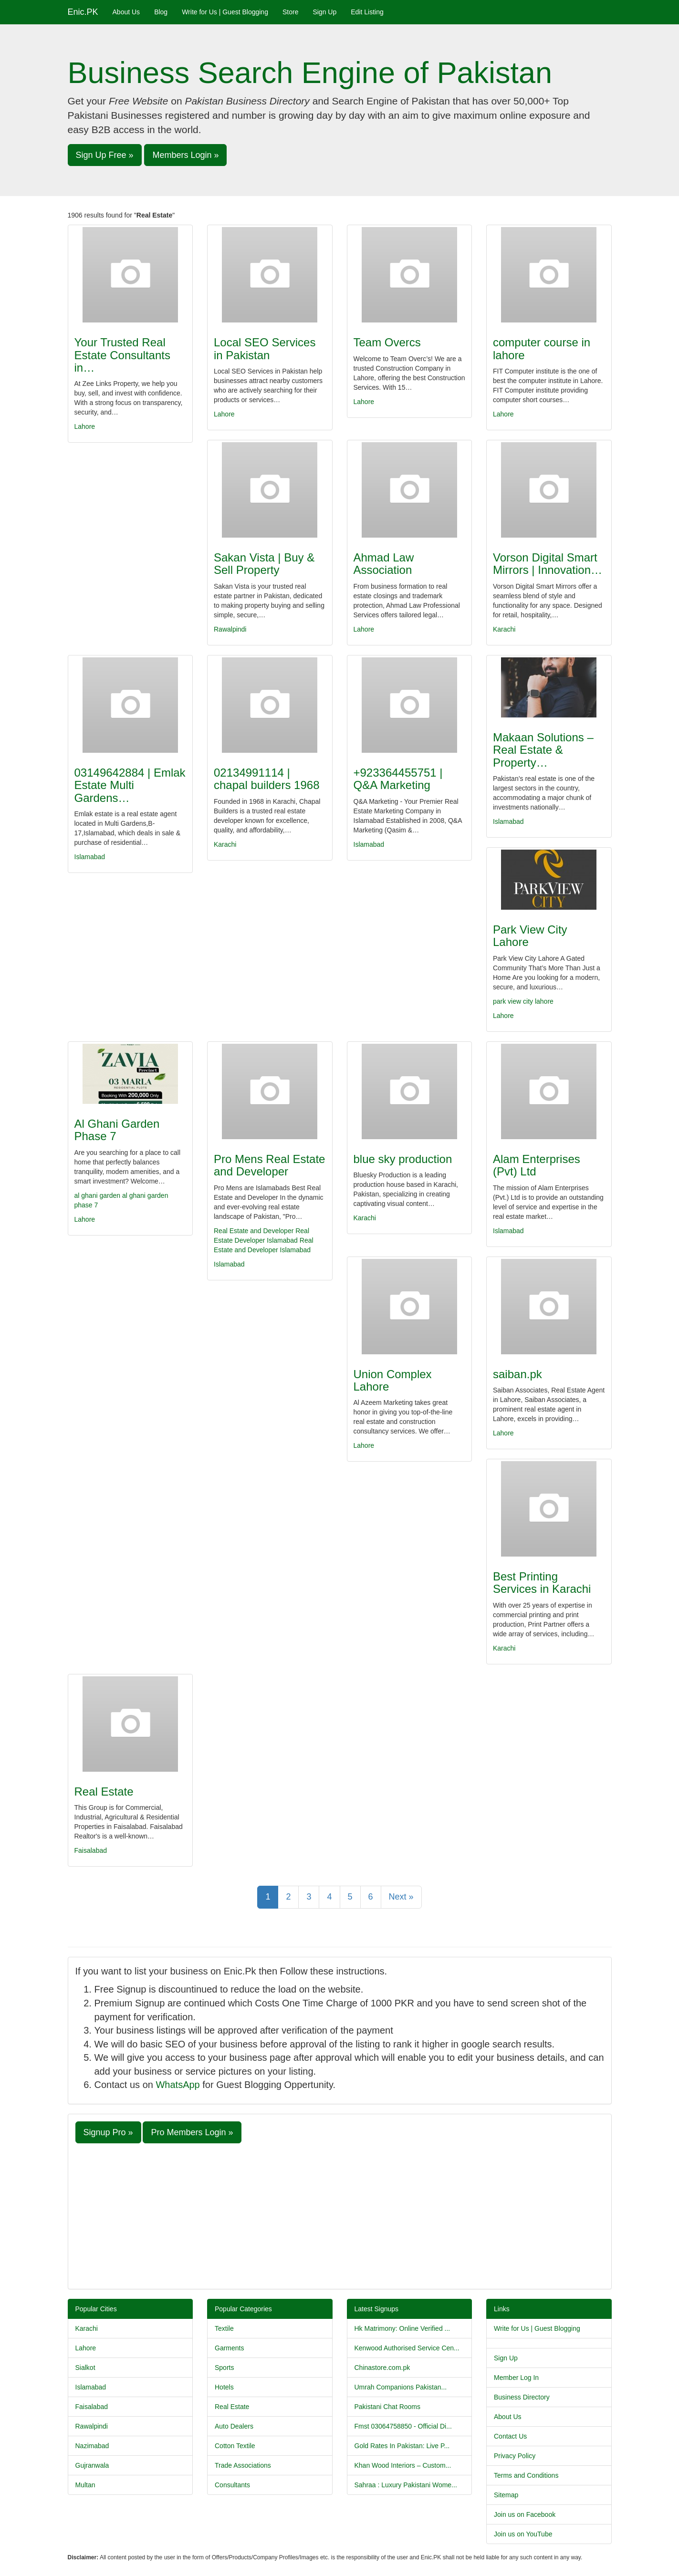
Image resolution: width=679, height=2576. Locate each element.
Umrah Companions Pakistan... (401, 2387)
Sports (224, 2367)
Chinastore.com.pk (382, 2367)
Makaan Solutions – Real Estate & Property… (543, 750)
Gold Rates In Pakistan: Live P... (402, 2446)
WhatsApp (177, 2084)
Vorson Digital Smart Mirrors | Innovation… (547, 563)
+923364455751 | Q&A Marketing (398, 778)
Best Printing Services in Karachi (542, 1582)
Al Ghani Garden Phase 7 (117, 1130)
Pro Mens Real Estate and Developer (269, 1165)
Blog (160, 12)
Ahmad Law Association (384, 563)
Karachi (504, 629)
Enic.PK (83, 12)
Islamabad (89, 857)
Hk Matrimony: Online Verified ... (402, 2328)
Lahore (84, 426)
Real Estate (104, 1791)
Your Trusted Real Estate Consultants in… (122, 355)
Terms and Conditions (526, 2475)
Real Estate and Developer (253, 1231)
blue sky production (403, 1159)
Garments (229, 2348)
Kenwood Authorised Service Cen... (407, 2348)
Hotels (224, 2387)
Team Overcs (387, 342)
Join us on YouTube (523, 2534)
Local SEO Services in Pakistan (264, 348)
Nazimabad (92, 2446)
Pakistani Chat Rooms (388, 2406)
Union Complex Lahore (393, 1380)
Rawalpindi (230, 629)
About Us (126, 12)
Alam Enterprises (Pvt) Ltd (536, 1165)
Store (290, 12)
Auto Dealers (234, 2426)
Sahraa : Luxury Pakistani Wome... (406, 2485)
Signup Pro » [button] (108, 2132)
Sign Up (324, 12)
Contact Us (510, 2436)
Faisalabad (90, 1850)
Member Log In (516, 2377)
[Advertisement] (339, 2215)
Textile (224, 2328)
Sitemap (506, 2495)
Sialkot (85, 2367)
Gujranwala (92, 2465)
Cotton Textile (235, 2446)
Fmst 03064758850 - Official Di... (403, 2426)
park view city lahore (523, 1001)
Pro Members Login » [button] (192, 2132)
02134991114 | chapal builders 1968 (267, 778)
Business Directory (522, 2397)
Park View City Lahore (530, 935)
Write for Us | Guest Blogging (225, 12)
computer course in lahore (541, 348)
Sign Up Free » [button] (105, 155)
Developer (250, 1240)
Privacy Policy (514, 2456)
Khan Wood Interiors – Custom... (403, 2465)
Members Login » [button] (185, 155)
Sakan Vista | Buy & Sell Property (264, 563)
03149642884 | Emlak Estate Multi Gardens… (130, 785)
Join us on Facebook (524, 2514)
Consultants (232, 2485)
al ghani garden (97, 1195)
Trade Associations (243, 2465)
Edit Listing (367, 12)
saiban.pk (517, 1374)
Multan (85, 2485)
